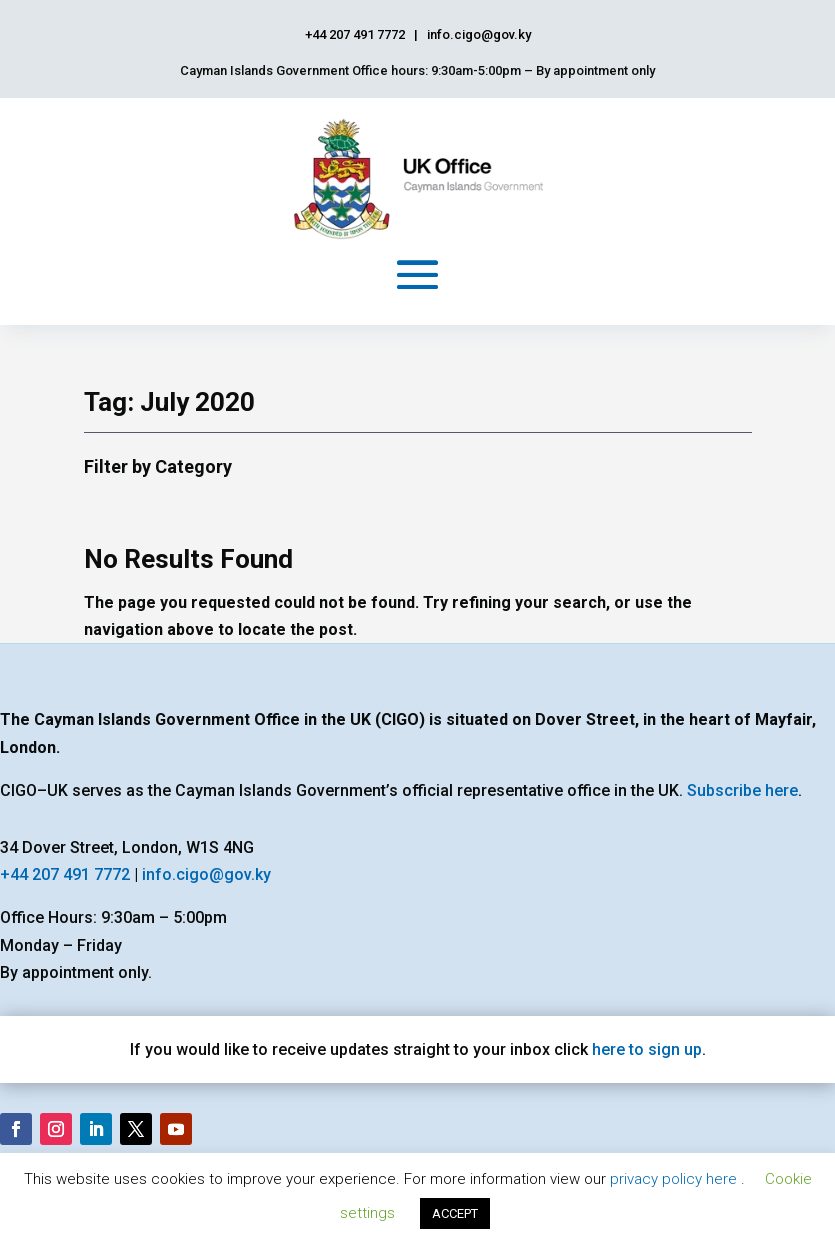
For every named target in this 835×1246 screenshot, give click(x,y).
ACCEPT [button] (455, 1213)
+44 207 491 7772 (65, 874)
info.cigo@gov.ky (206, 874)
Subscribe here (742, 790)
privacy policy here (675, 1179)
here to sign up (647, 1049)
